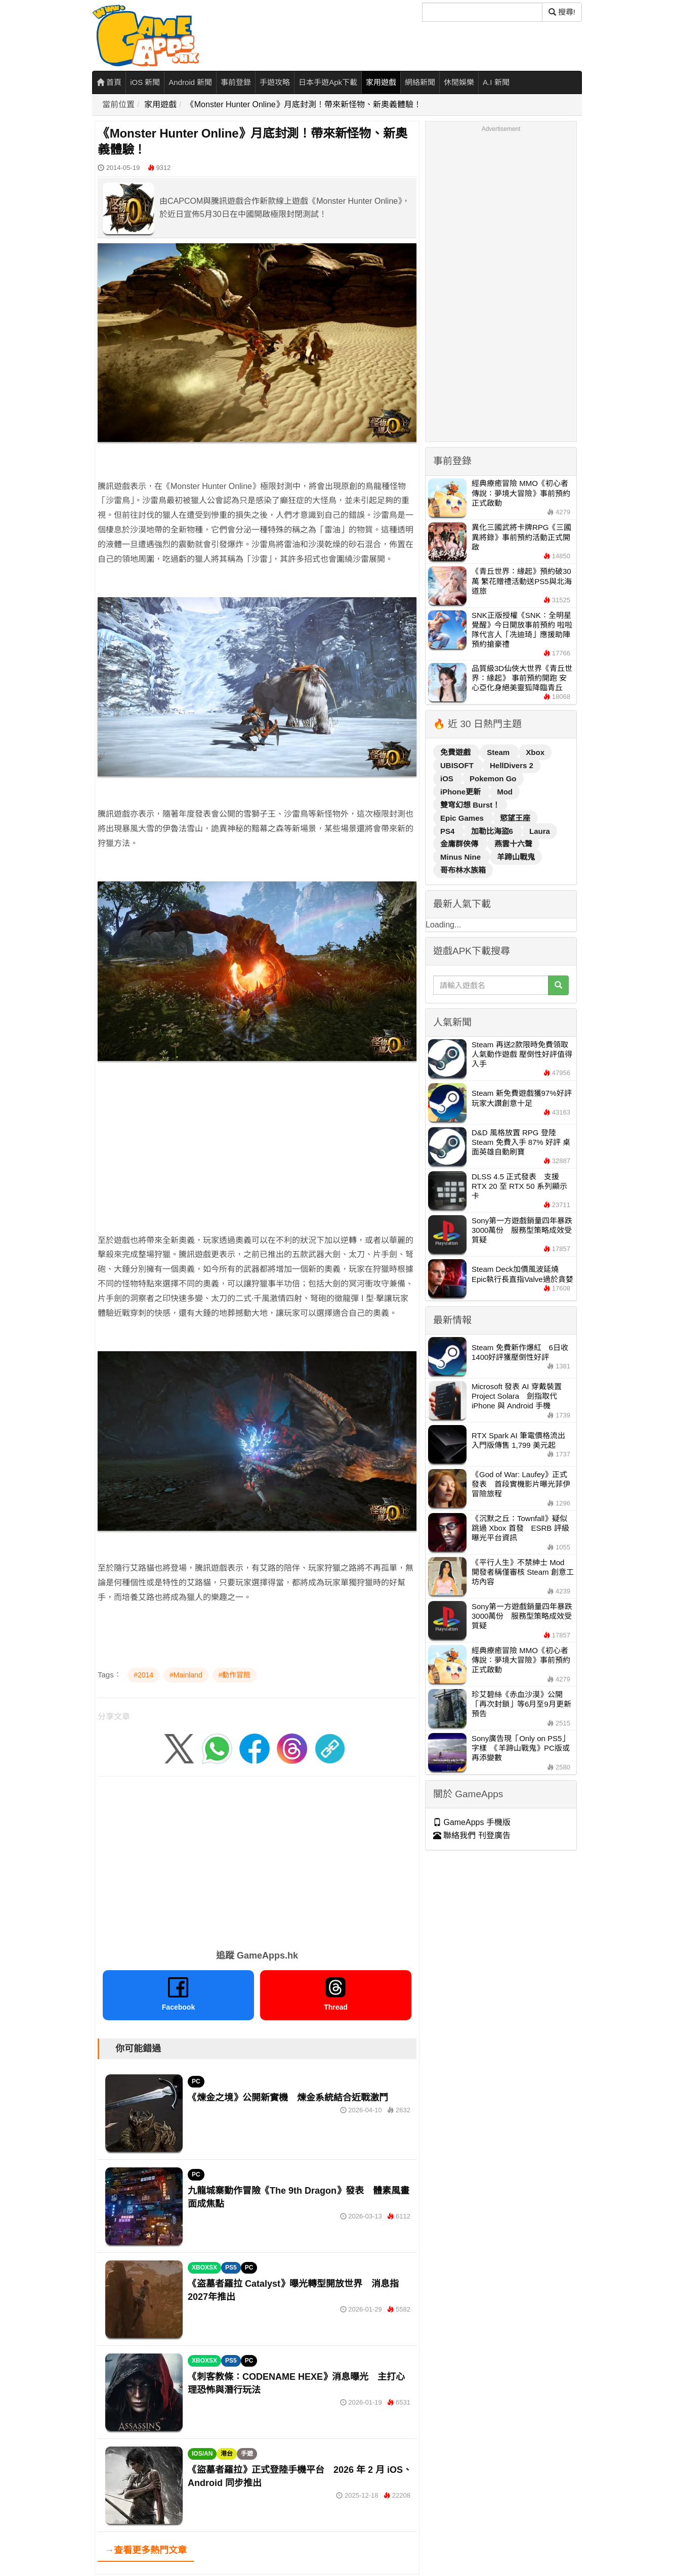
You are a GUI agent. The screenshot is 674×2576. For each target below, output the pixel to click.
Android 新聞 (190, 82)
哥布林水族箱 (463, 870)
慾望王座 (515, 818)
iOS (447, 778)
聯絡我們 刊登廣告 (472, 1835)
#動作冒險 (235, 1675)
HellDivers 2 (511, 765)
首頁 (109, 82)
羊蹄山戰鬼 (516, 857)
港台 (227, 2453)
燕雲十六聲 (513, 843)
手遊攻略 (275, 82)
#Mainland (186, 1675)
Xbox (535, 752)
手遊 (247, 2453)
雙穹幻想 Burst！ (470, 805)
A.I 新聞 (496, 82)
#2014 (143, 1675)
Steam (499, 752)
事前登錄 (236, 82)
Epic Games (463, 818)
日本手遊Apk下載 (328, 82)
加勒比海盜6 (493, 831)
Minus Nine (461, 857)
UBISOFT (458, 765)
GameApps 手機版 (472, 1822)
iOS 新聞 (145, 82)
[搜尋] (482, 12)
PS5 (231, 2267)
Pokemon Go (493, 778)
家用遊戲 (381, 82)
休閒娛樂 (459, 82)
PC (196, 2081)
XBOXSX (204, 2267)
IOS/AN (202, 2453)
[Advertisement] (257, 1140)
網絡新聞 (420, 82)
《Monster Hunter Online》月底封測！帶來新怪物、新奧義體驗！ (304, 104)
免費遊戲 (456, 752)
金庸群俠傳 (460, 843)
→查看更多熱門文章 (146, 2550)
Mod (505, 791)
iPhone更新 (461, 791)
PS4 (448, 831)
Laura (539, 831)
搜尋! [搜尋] (562, 12)
